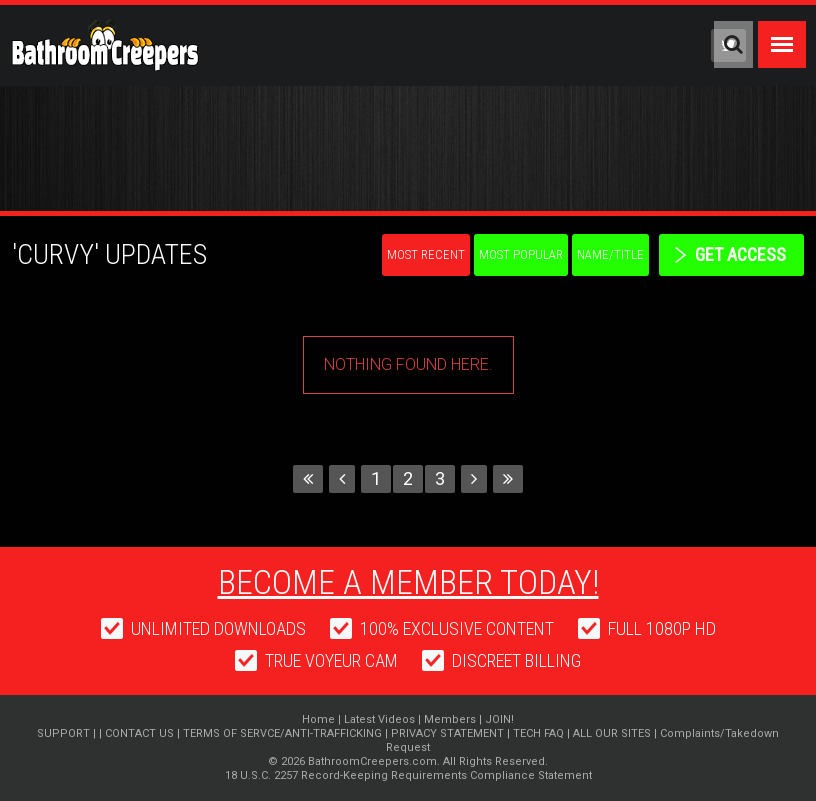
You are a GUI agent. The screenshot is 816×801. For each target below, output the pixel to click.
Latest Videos (379, 719)
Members (450, 719)
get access (740, 254)
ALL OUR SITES (612, 733)
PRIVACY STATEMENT (447, 733)
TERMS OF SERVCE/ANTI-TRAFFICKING (282, 733)
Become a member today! (408, 582)
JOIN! (499, 719)
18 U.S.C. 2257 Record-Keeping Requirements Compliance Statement (408, 775)
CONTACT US (139, 733)
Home (318, 719)
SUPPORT (63, 733)
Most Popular (521, 254)
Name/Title (610, 254)
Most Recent (426, 254)
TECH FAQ (538, 733)
